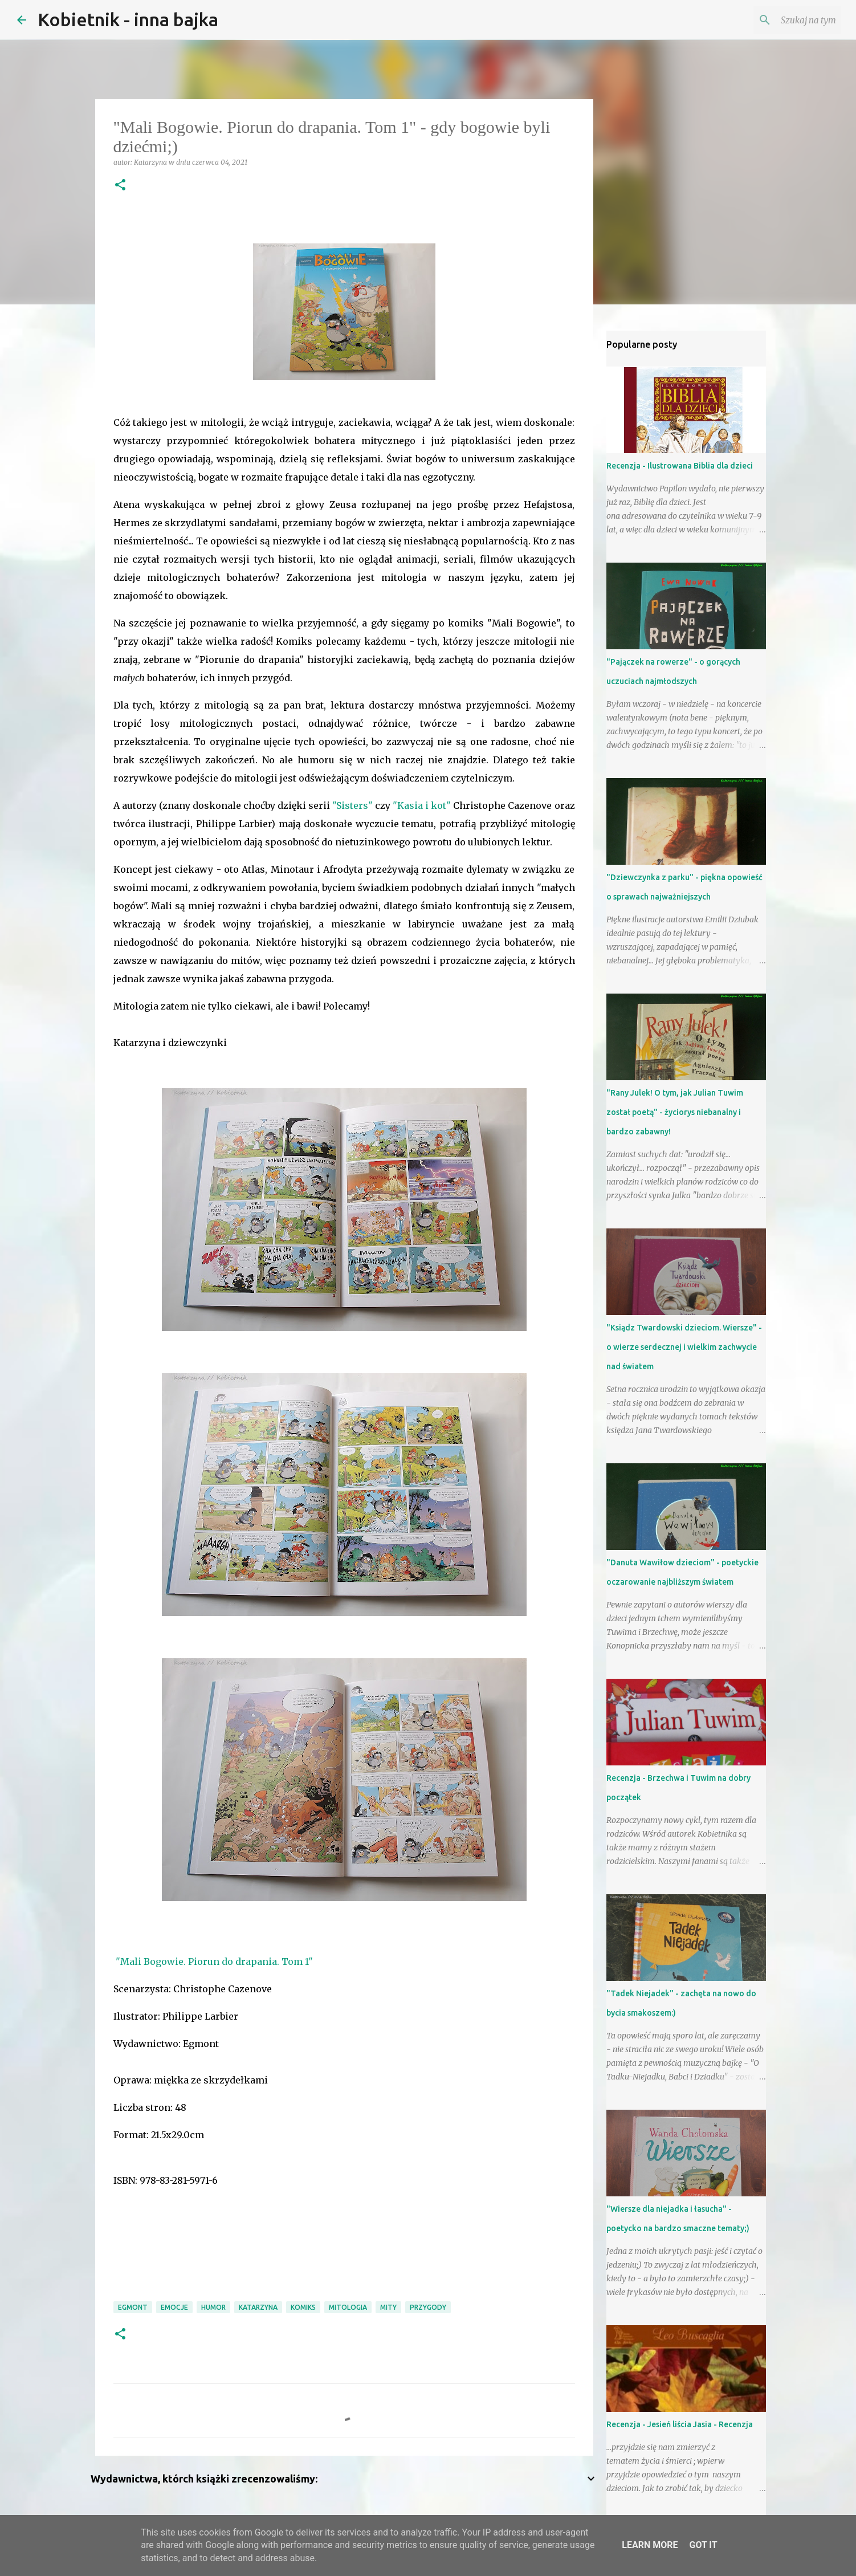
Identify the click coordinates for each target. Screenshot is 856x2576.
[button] (120, 185)
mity (388, 2307)
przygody (428, 2307)
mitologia (348, 2307)
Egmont (133, 2307)
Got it (703, 2545)
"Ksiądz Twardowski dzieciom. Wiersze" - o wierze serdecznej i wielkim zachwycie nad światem (684, 1347)
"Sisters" (352, 805)
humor (213, 2307)
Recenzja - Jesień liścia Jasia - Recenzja (679, 2424)
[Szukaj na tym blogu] (781, 20)
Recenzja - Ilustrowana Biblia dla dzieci (679, 465)
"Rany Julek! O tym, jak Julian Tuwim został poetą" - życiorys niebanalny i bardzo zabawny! (674, 1112)
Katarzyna (258, 2307)
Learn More (650, 2545)
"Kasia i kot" (422, 805)
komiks (303, 2307)
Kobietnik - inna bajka (128, 19)
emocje (174, 2307)
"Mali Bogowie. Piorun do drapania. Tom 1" (214, 1961)
